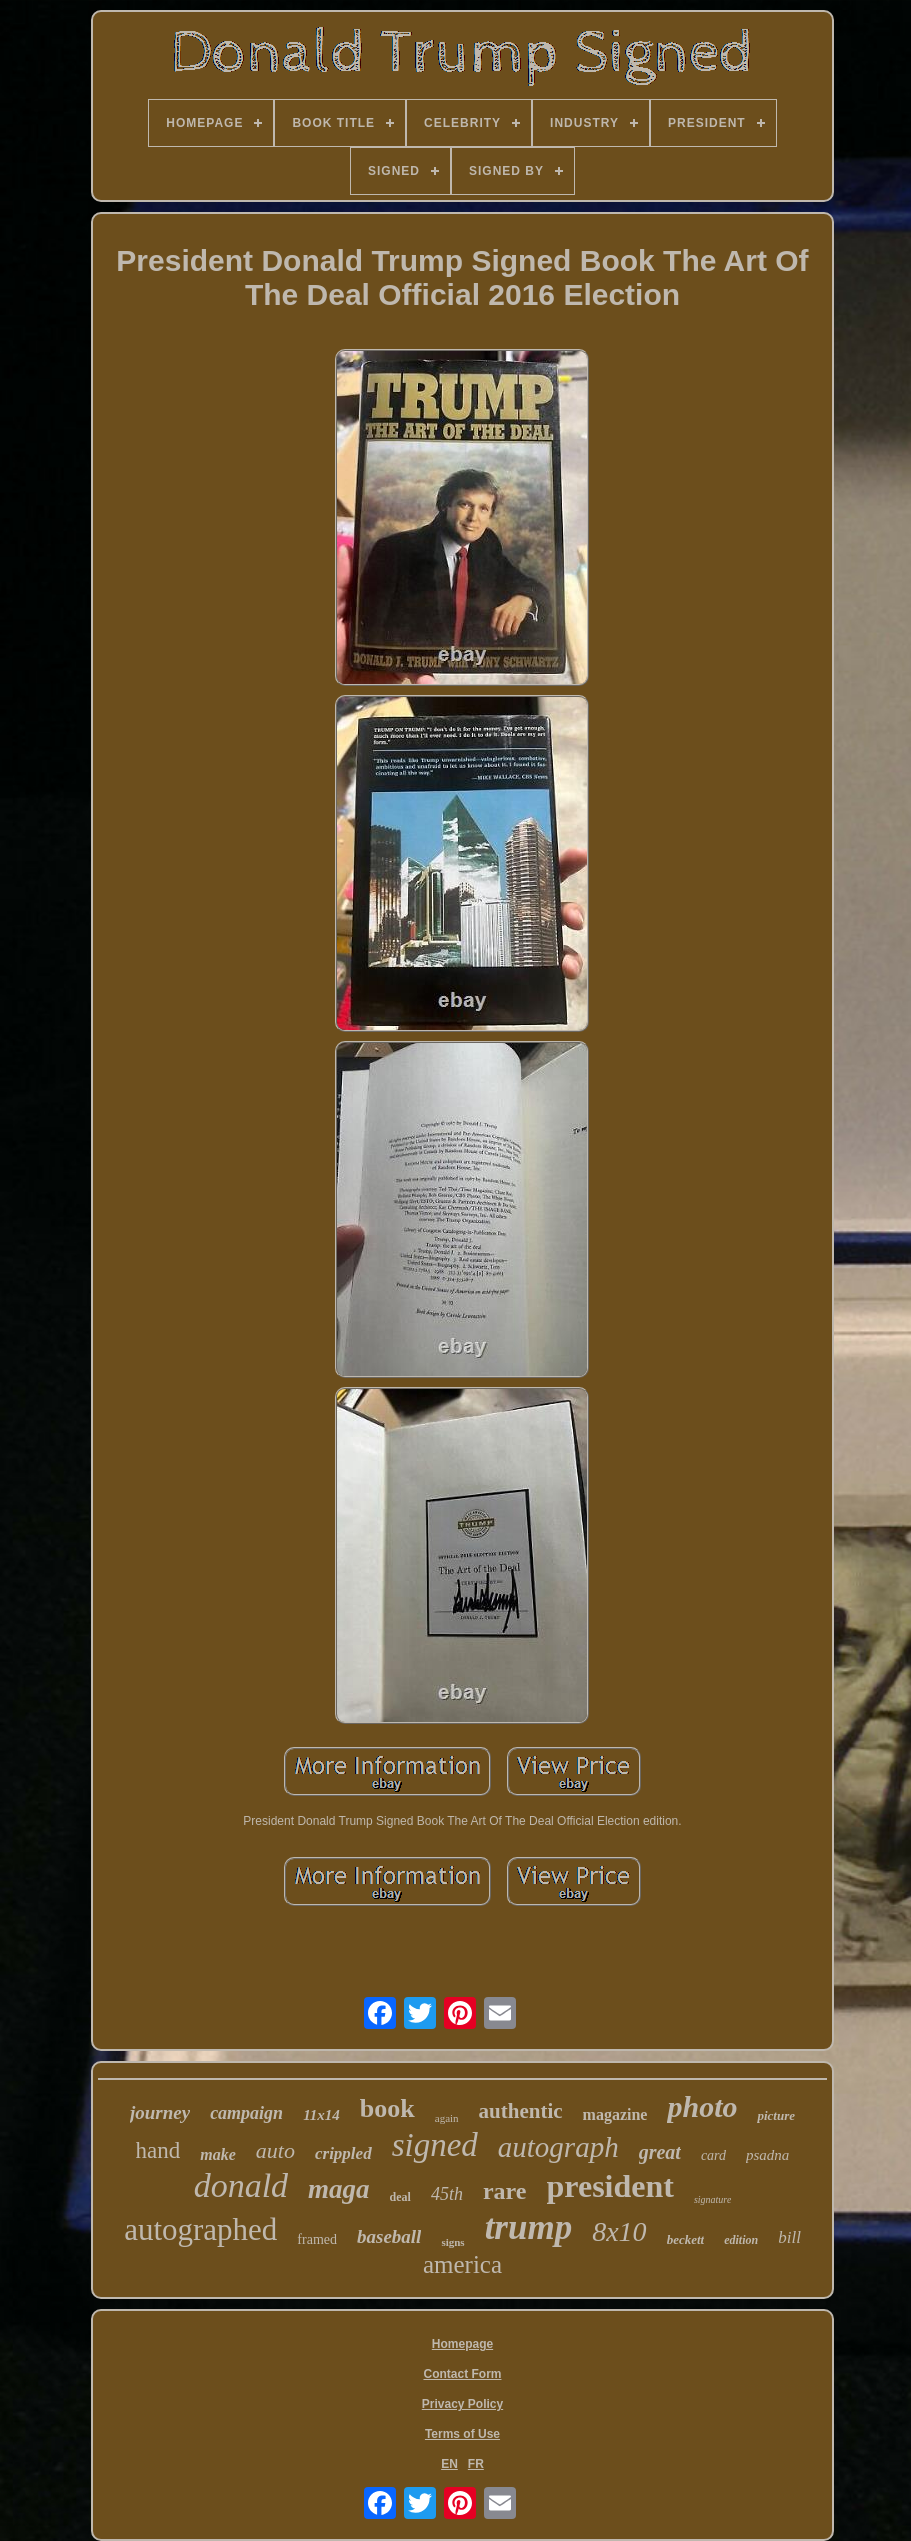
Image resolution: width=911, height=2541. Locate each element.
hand (158, 2150)
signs (452, 2242)
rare (505, 2191)
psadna (767, 2155)
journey (160, 2112)
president (610, 2186)
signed (435, 2145)
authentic (521, 2111)
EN (449, 2464)
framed (317, 2239)
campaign (246, 2113)
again (447, 2118)
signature (712, 2199)
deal (400, 2197)
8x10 (619, 2231)
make (218, 2154)
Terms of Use (462, 2434)
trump (529, 2227)
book (387, 2108)
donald (241, 2185)
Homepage (462, 2344)
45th (447, 2194)
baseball (389, 2236)
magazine (615, 2114)
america (462, 2264)
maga (339, 2189)
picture (776, 2115)
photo (702, 2106)
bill (789, 2237)
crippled (343, 2153)
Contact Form (462, 2374)
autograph (558, 2147)
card (713, 2155)
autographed (200, 2229)
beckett (686, 2239)
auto (275, 2150)
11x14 (321, 2115)
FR (476, 2464)
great (660, 2152)
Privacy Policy (462, 2404)
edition (741, 2240)
